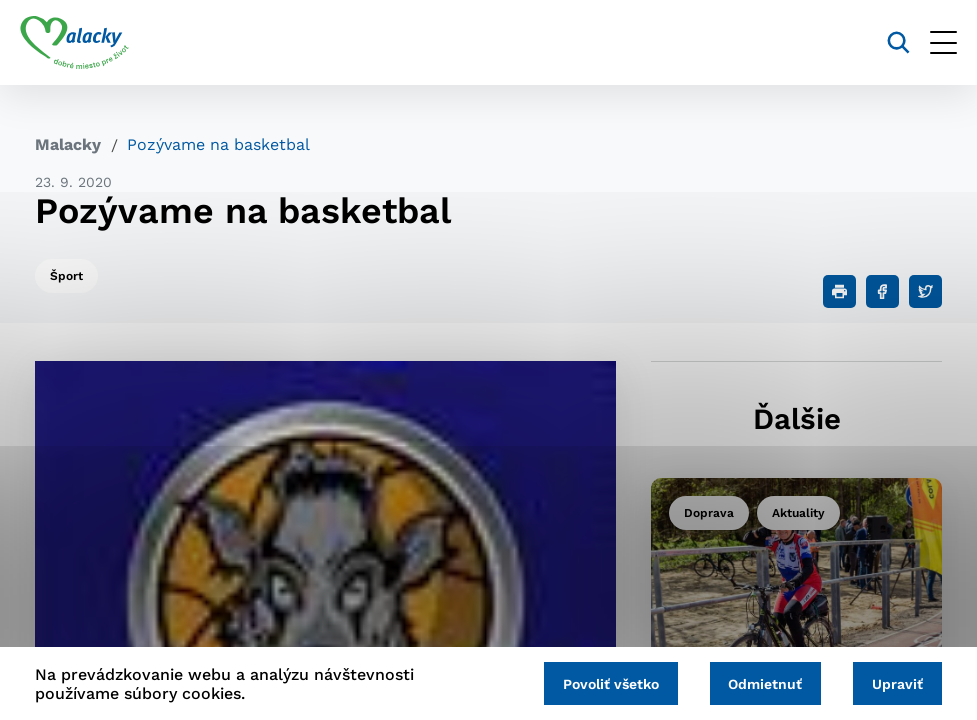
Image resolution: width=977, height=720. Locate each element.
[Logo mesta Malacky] (89, 43)
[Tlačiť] (839, 291)
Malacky (68, 144)
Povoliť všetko (595, 682)
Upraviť (894, 682)
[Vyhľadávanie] (883, 42)
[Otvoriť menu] (928, 42)
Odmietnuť (756, 682)
